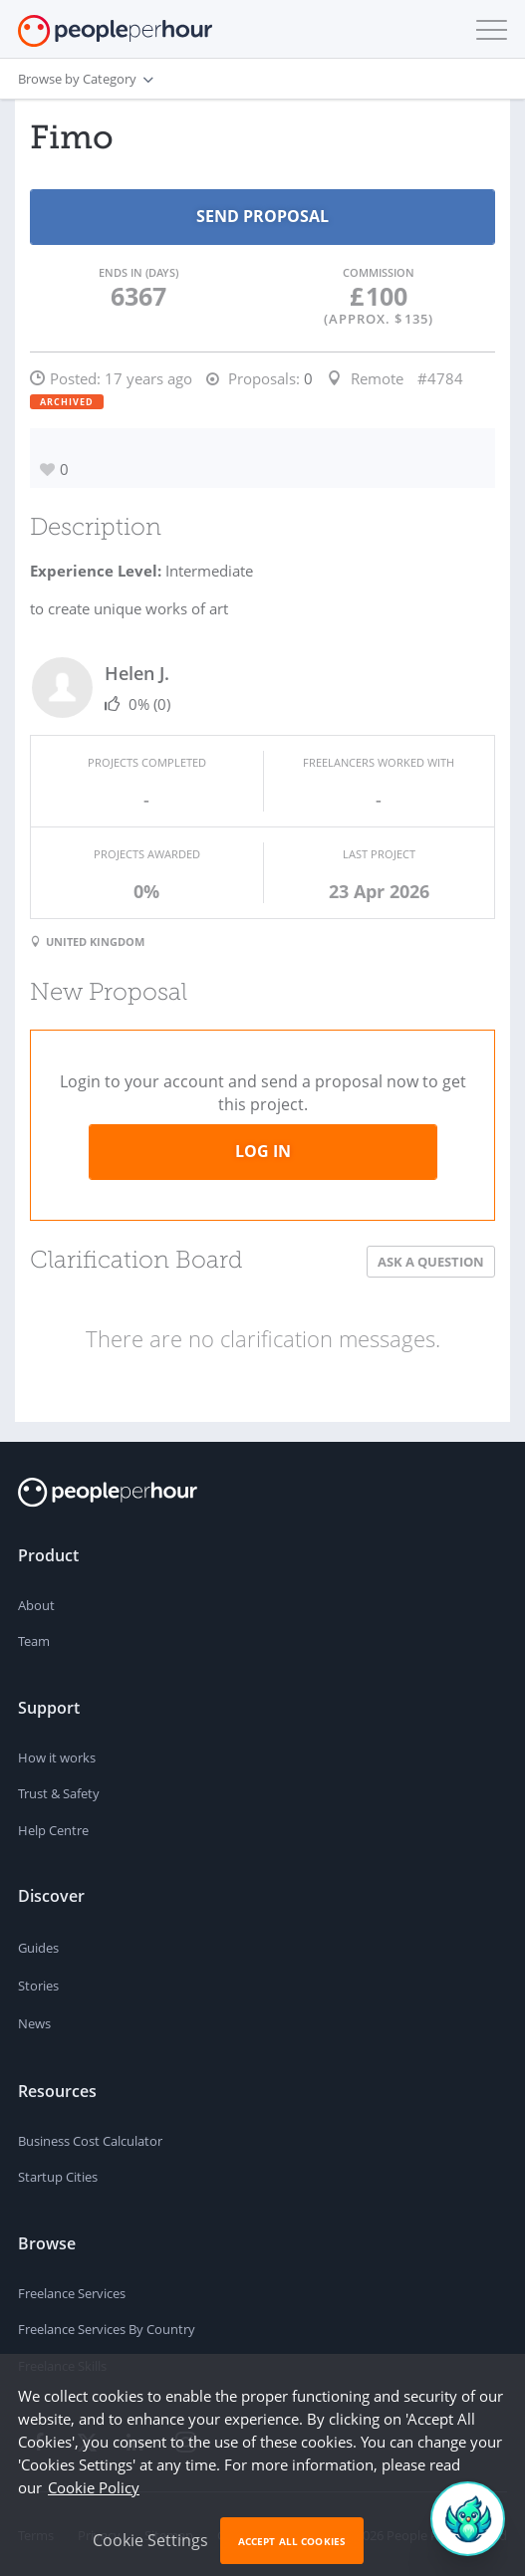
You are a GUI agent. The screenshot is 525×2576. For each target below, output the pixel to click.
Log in (263, 1151)
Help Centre (53, 1830)
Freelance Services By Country (106, 2329)
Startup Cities (58, 2177)
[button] (487, 30)
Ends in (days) (138, 272)
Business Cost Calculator (90, 2141)
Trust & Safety (59, 1793)
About (36, 1605)
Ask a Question (431, 1262)
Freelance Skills (62, 2366)
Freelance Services (72, 2293)
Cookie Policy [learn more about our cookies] (93, 2502)
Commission (378, 272)
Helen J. (137, 673)
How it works (57, 1757)
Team (34, 1641)
